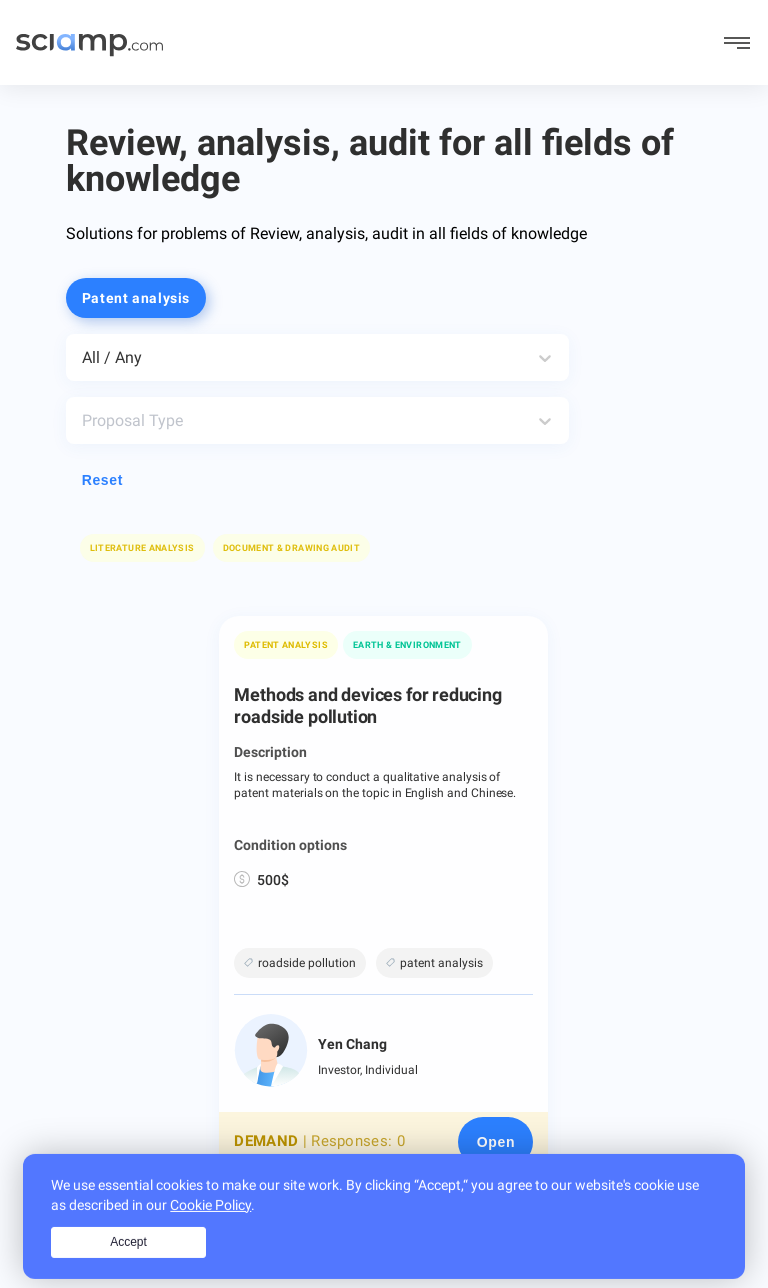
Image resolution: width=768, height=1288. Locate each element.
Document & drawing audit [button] (292, 548)
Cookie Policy (210, 1224)
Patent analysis (285, 645)
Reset (102, 480)
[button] (292, 548)
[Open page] (495, 1142)
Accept (128, 1261)
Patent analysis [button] (136, 298)
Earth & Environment (407, 645)
